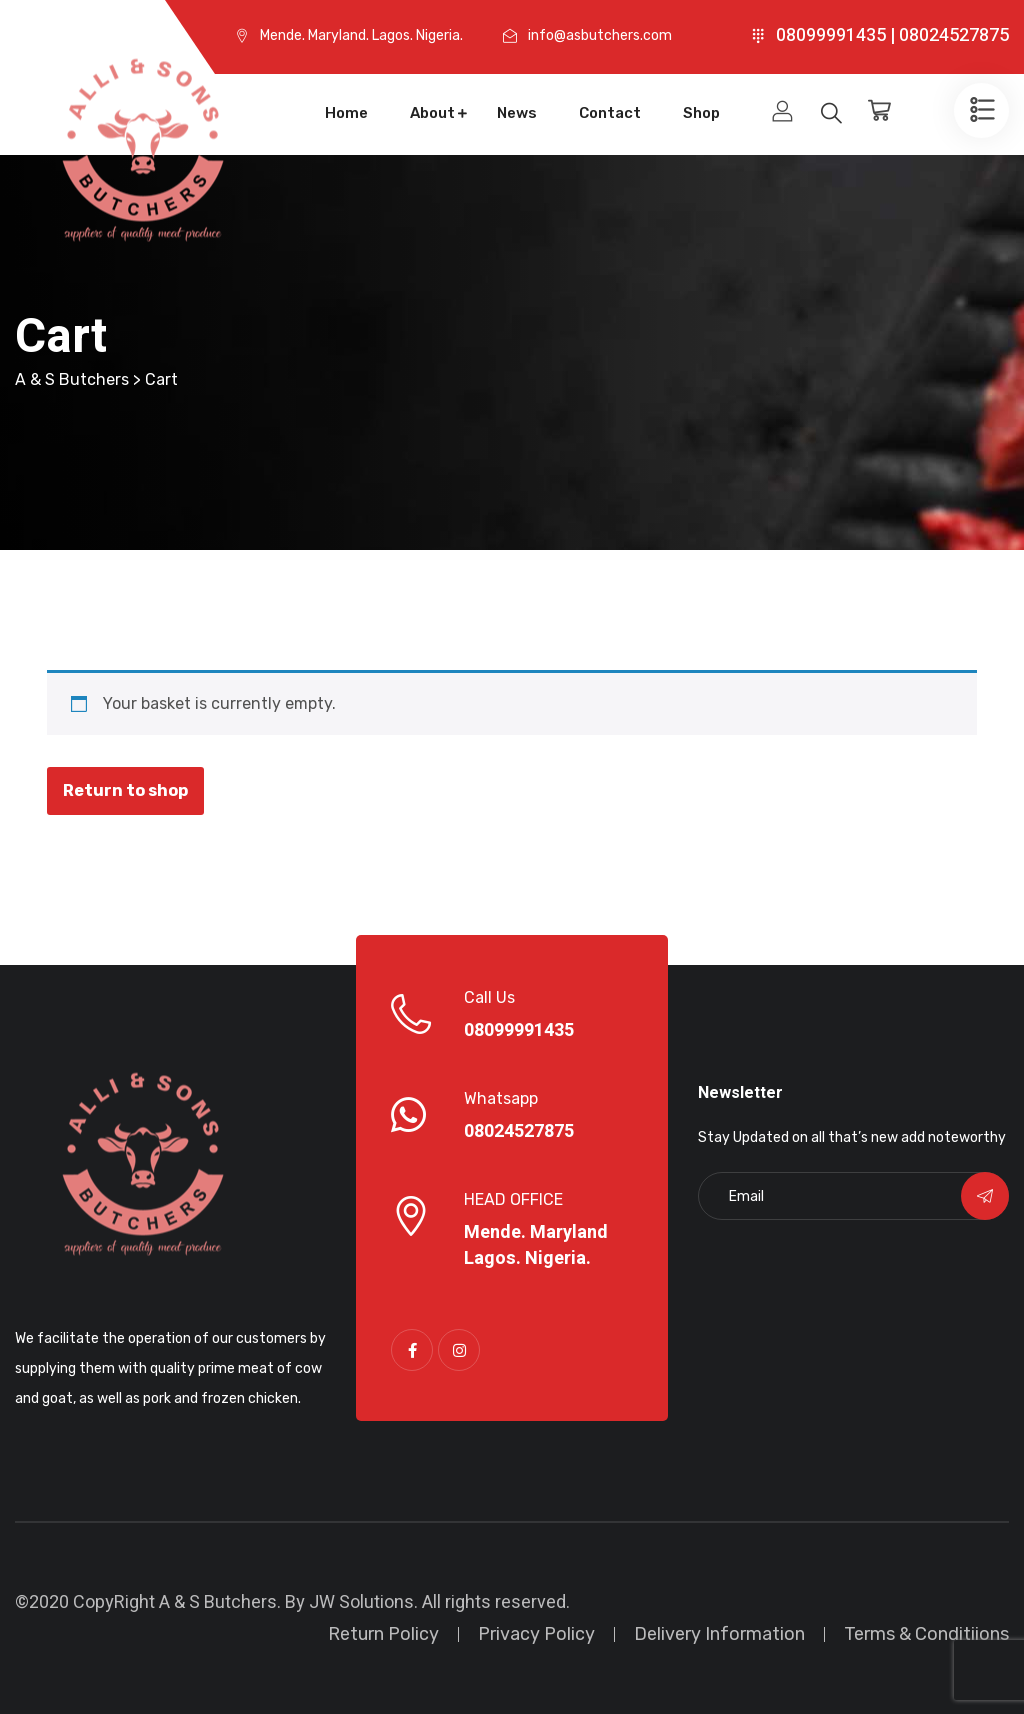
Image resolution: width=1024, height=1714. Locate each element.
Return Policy (383, 1634)
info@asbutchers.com (600, 35)
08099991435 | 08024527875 (892, 35)
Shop (701, 113)
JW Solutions (361, 1602)
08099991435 (519, 1031)
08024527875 (519, 1132)
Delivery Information (719, 1634)
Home (346, 113)
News (517, 113)
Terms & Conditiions (926, 1634)
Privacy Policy (536, 1634)
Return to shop (125, 790)
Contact (610, 113)
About (432, 113)
